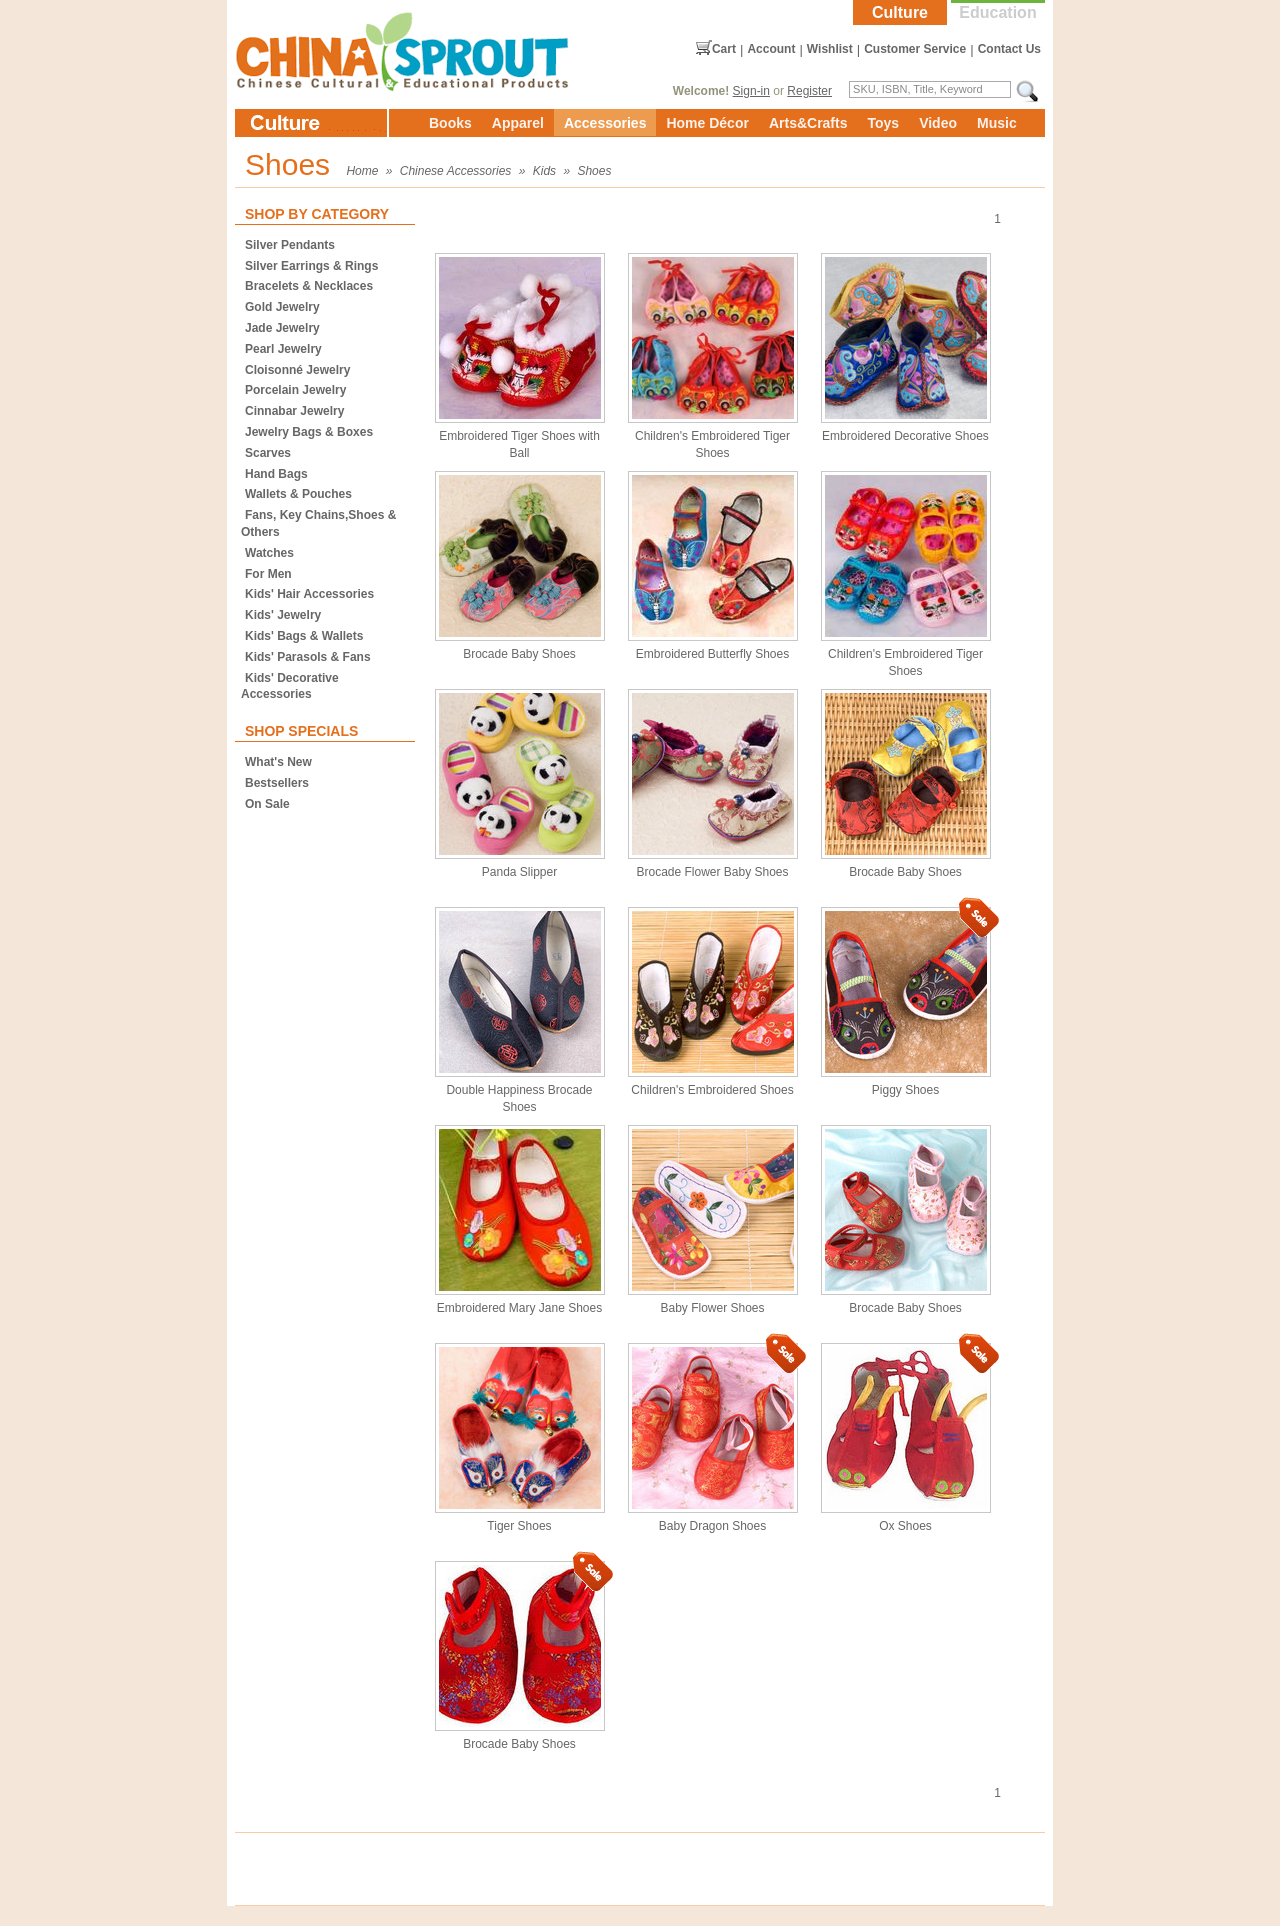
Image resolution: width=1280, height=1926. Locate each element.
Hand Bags (276, 474)
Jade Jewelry (282, 328)
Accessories (605, 123)
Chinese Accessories (456, 171)
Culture (900, 12)
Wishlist (830, 49)
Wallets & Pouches (298, 494)
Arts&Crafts (808, 123)
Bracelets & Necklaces (309, 286)
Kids (544, 171)
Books (450, 123)
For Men (268, 574)
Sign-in (751, 91)
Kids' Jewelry (283, 615)
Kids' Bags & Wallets (304, 636)
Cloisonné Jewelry (297, 370)
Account (771, 49)
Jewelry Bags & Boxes (309, 432)
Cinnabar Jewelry (294, 411)
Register (809, 91)
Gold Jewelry (282, 307)
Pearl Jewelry (283, 349)
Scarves (268, 453)
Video (938, 123)
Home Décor (707, 123)
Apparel (518, 123)
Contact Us (1009, 49)
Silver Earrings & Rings (311, 266)
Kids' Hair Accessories (309, 594)
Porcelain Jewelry (295, 390)
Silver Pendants (290, 245)
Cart (724, 49)
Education (997, 12)
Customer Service (915, 49)
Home (362, 171)
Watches (269, 553)
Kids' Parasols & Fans (308, 657)
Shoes (594, 171)
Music (997, 123)
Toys (883, 123)
